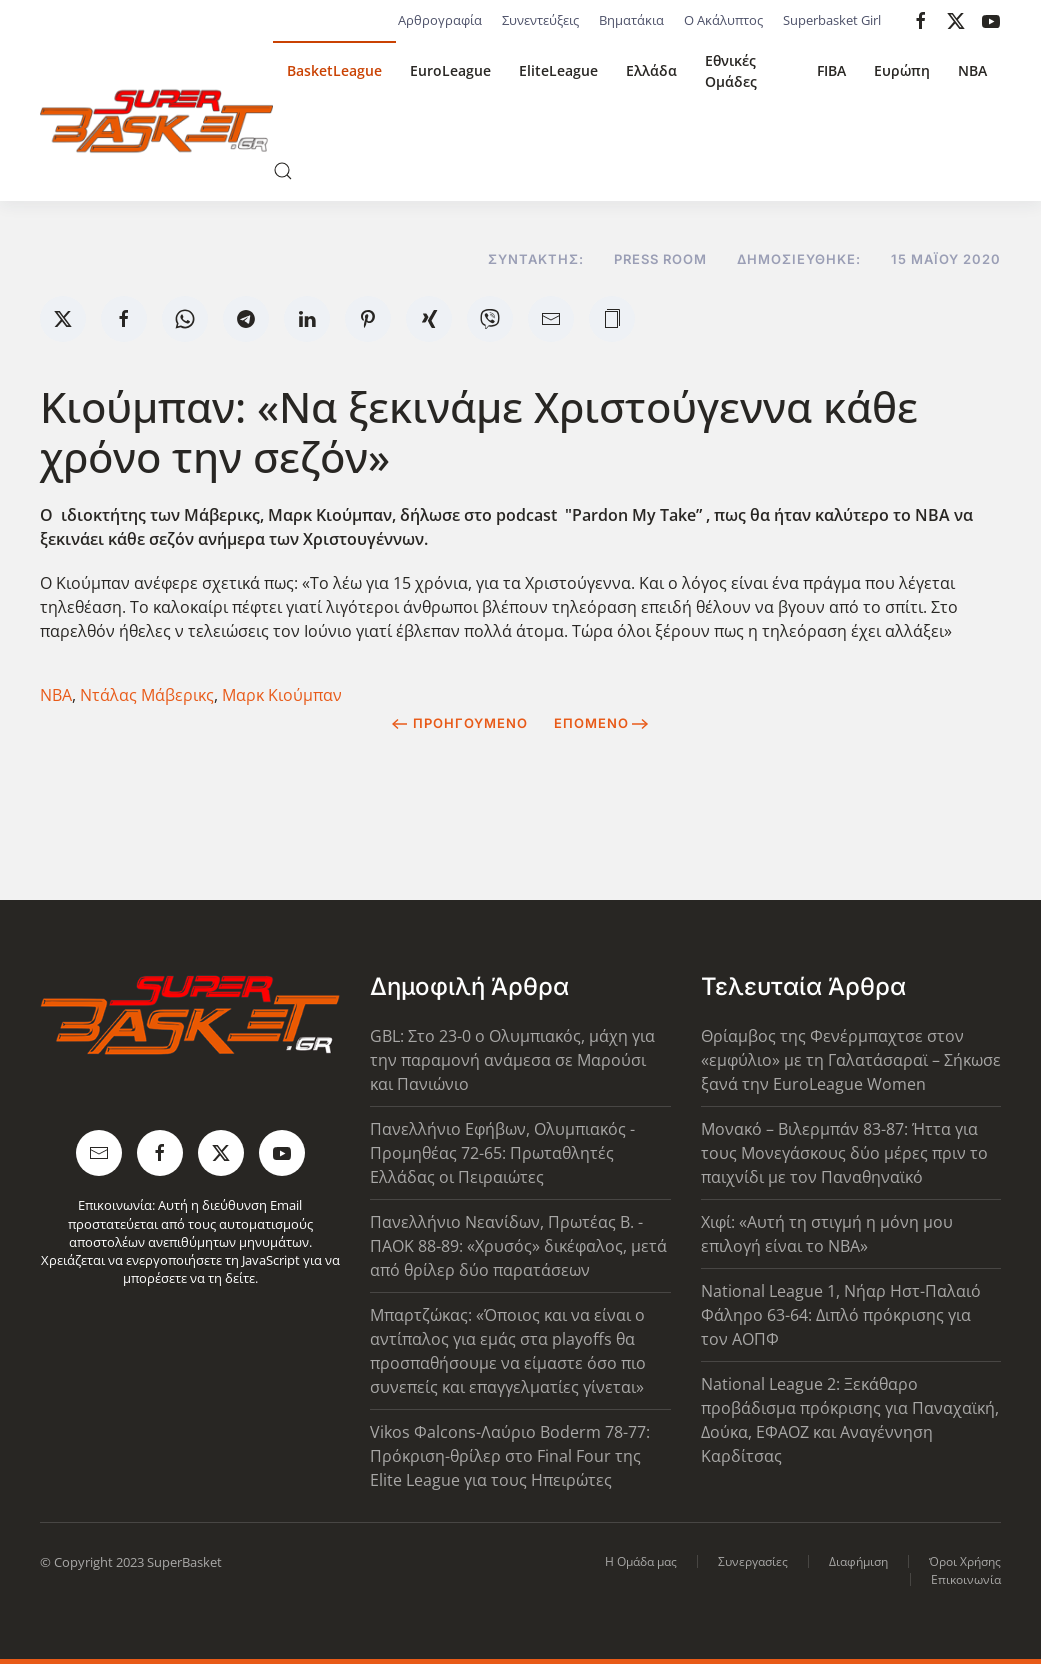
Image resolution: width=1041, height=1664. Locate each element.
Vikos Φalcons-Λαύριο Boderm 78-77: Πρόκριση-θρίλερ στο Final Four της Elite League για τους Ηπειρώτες (510, 1456)
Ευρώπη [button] (902, 70)
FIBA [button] (831, 70)
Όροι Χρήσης (965, 1561)
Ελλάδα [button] (651, 70)
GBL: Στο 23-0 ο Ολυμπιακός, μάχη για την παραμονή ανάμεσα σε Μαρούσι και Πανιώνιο (512, 1060)
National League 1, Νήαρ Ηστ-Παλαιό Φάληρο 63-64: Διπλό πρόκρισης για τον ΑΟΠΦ (841, 1315)
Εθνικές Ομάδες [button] (731, 71)
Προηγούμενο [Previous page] (459, 723)
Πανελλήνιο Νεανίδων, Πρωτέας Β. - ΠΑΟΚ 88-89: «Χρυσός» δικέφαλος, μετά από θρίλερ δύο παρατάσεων (518, 1246)
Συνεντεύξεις (540, 20)
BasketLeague (334, 70)
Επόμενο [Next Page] (601, 723)
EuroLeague (450, 70)
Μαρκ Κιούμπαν (282, 695)
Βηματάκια (631, 20)
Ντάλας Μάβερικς (147, 695)
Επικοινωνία (966, 1579)
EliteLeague (558, 70)
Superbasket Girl (832, 20)
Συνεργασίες (753, 1561)
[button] (283, 171)
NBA (972, 70)
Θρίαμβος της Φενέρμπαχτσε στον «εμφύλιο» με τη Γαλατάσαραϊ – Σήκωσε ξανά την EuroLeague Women (851, 1060)
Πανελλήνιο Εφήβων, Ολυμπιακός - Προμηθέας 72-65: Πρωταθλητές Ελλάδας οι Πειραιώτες (502, 1153)
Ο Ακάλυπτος (723, 20)
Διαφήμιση (858, 1561)
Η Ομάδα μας (641, 1561)
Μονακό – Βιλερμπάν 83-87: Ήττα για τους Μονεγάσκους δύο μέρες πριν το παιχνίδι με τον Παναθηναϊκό (844, 1153)
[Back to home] (156, 121)
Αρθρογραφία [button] (440, 20)
